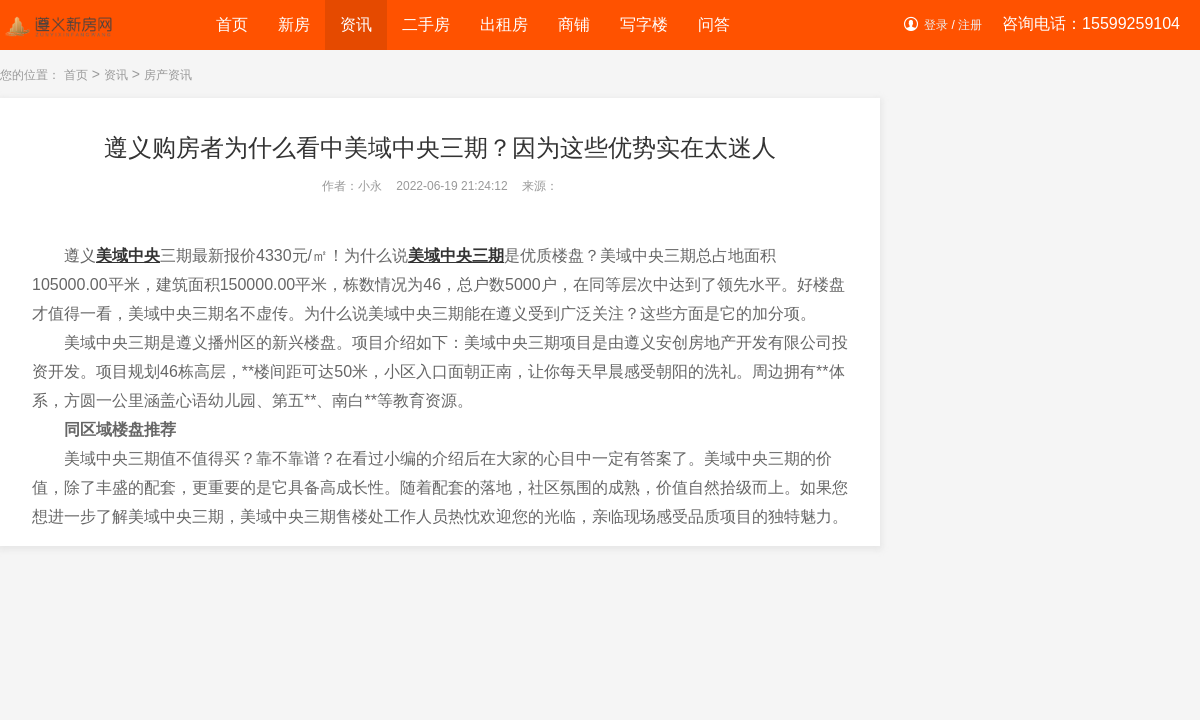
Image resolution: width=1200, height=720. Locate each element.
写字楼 (644, 24)
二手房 (426, 24)
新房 (294, 24)
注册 (970, 25)
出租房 (504, 24)
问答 (714, 24)
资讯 (356, 24)
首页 (232, 24)
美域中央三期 (456, 255)
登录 (936, 25)
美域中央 (128, 255)
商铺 (574, 24)
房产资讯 (168, 75)
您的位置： (30, 75)
